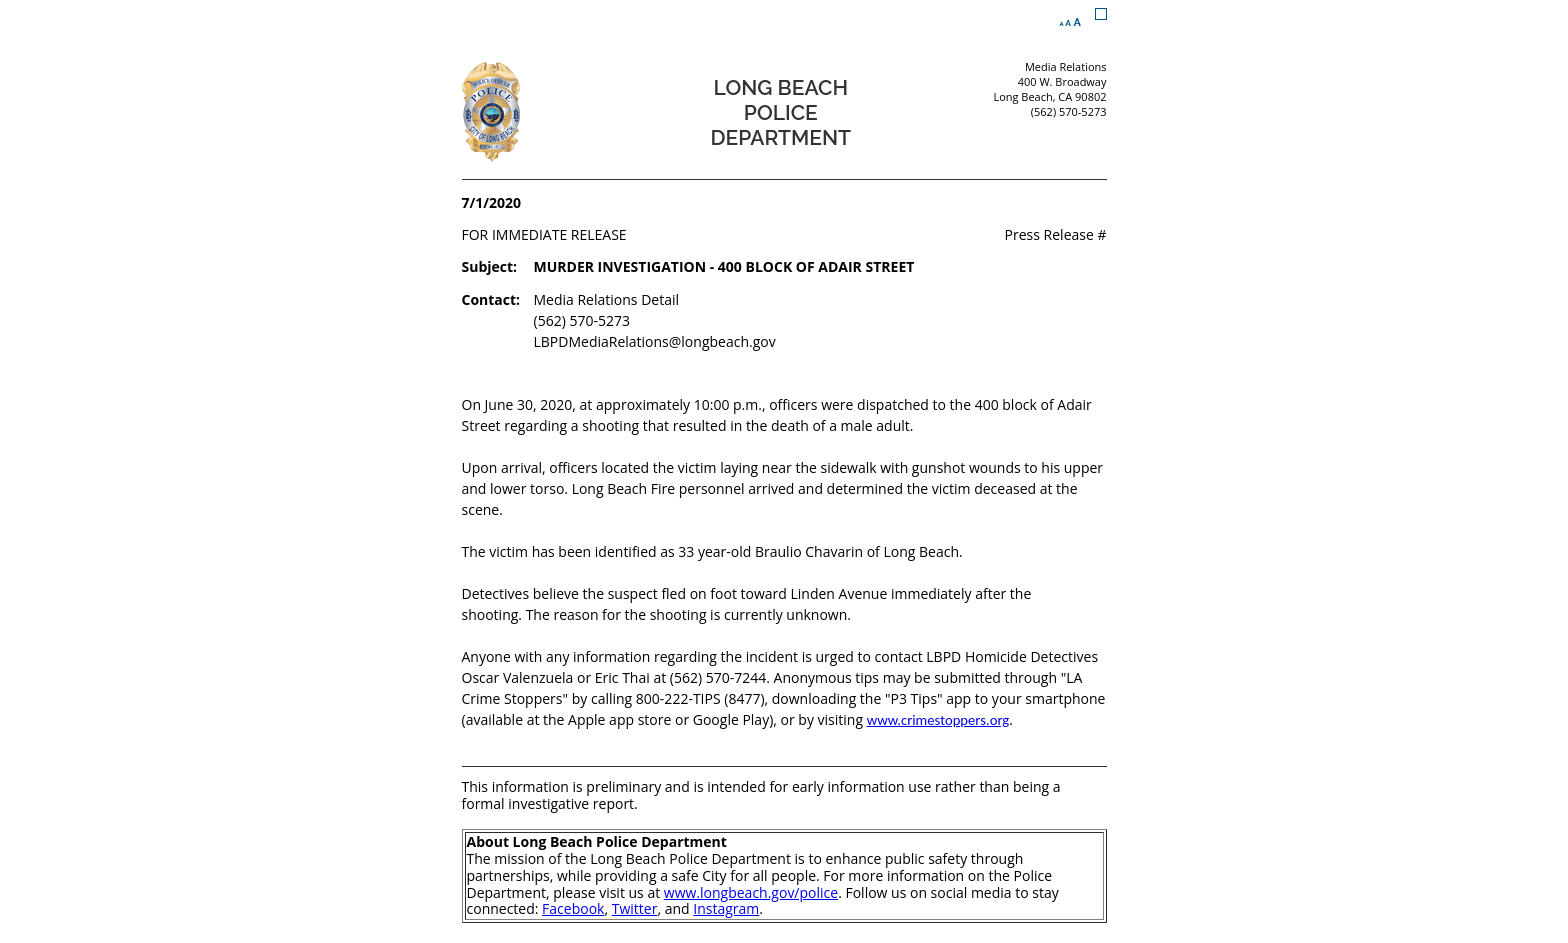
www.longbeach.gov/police (751, 892)
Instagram (726, 908)
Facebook (573, 908)
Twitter (635, 908)
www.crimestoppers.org (938, 720)
